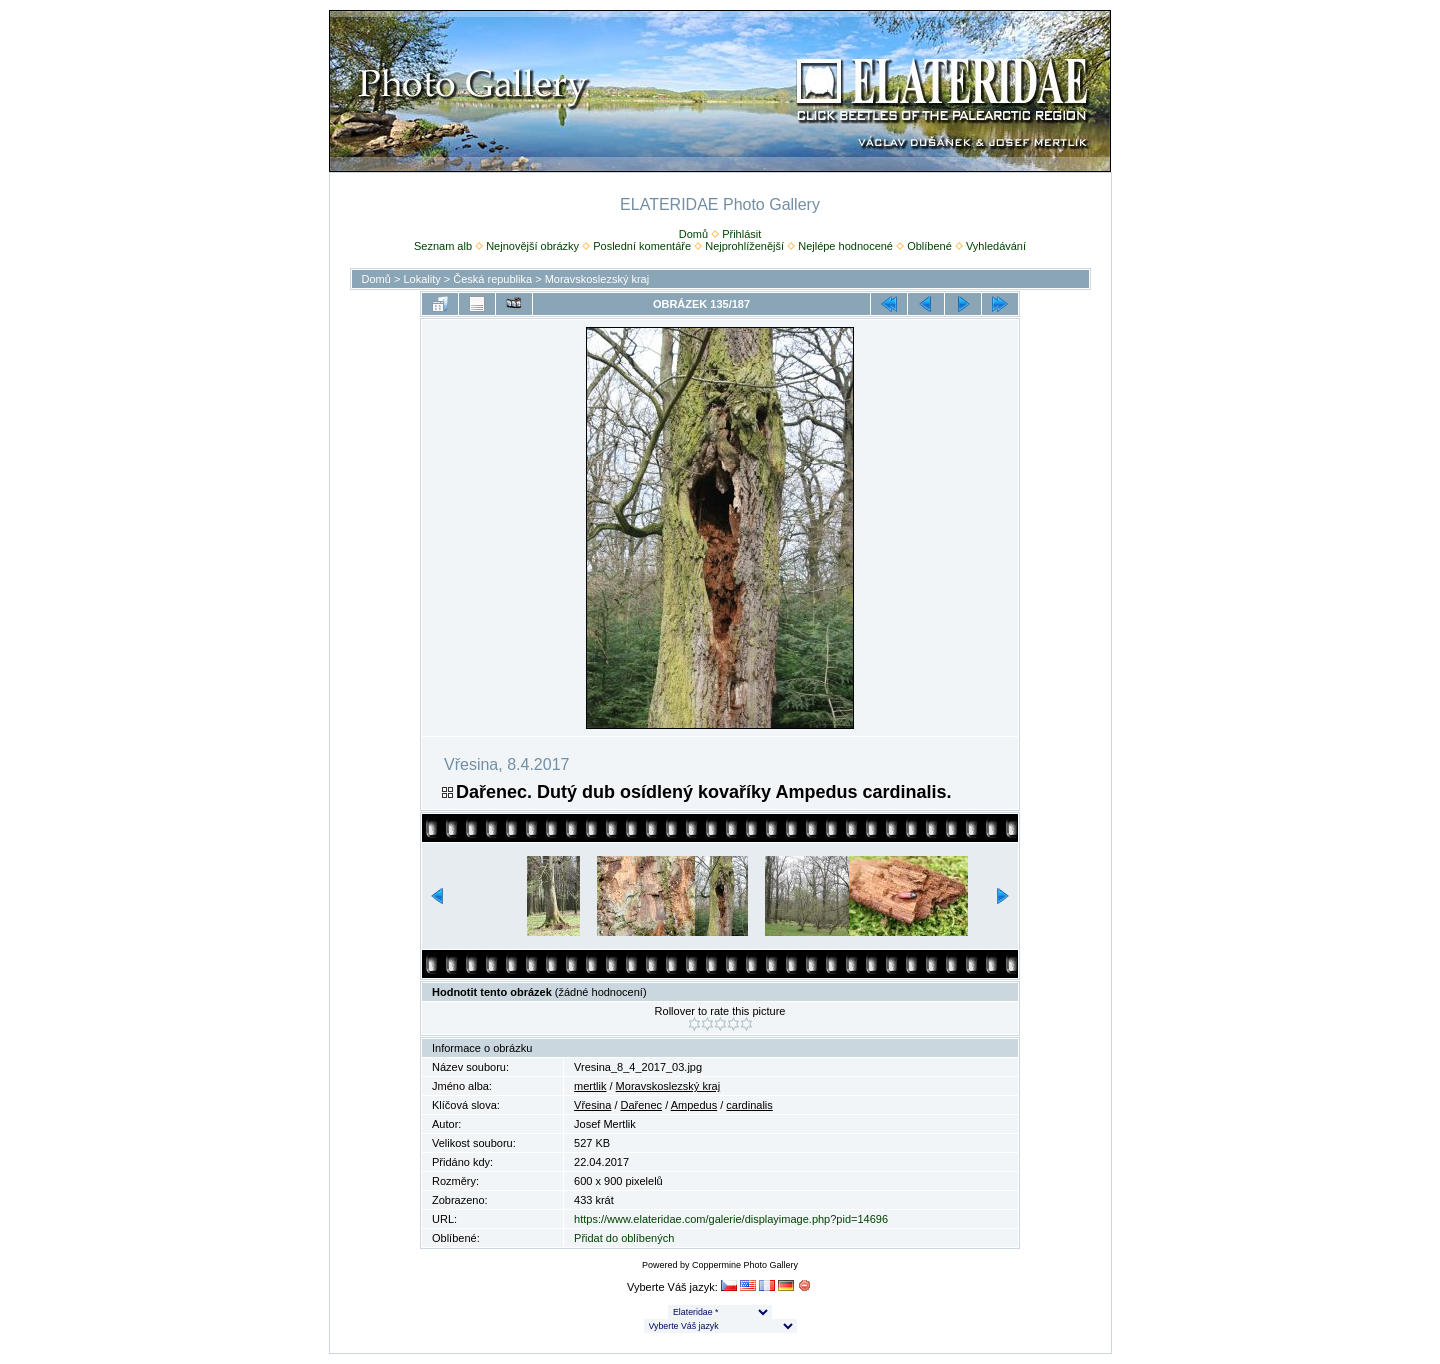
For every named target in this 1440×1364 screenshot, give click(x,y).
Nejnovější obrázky (532, 246)
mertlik (590, 1086)
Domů (693, 234)
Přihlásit (741, 234)
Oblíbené (929, 246)
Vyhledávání (996, 246)
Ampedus (694, 1105)
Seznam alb (443, 246)
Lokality (421, 279)
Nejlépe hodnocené (845, 246)
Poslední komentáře (642, 246)
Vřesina (592, 1105)
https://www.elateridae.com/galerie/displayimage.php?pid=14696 (731, 1219)
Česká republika (492, 279)
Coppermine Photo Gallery (745, 1265)
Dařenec (642, 1105)
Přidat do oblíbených (624, 1238)
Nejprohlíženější (744, 246)
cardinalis (749, 1105)
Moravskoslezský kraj (597, 279)
